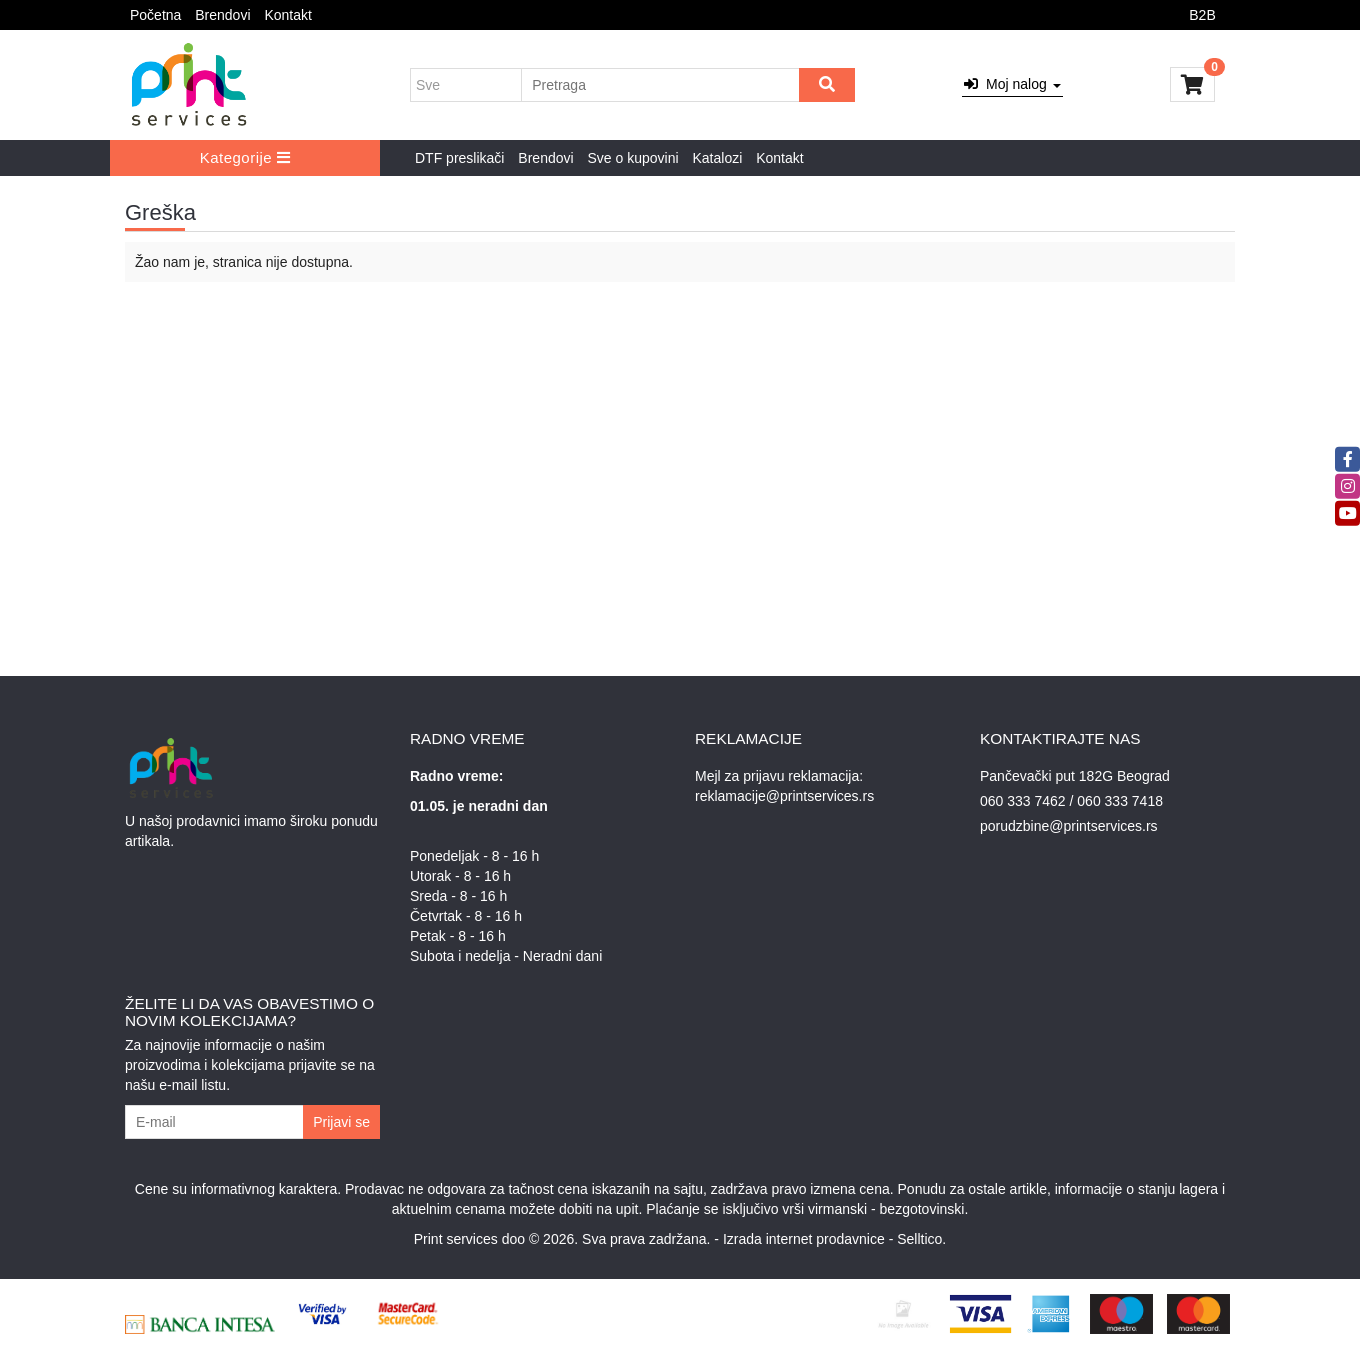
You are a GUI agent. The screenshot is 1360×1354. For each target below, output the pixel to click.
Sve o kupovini (633, 158)
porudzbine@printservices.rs (1069, 826)
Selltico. (921, 1239)
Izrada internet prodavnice (804, 1239)
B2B (1202, 15)
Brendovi (222, 15)
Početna (155, 15)
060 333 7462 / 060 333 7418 (1071, 801)
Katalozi (717, 158)
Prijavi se (341, 1122)
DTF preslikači (459, 158)
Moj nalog (1012, 84)
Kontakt (287, 15)
